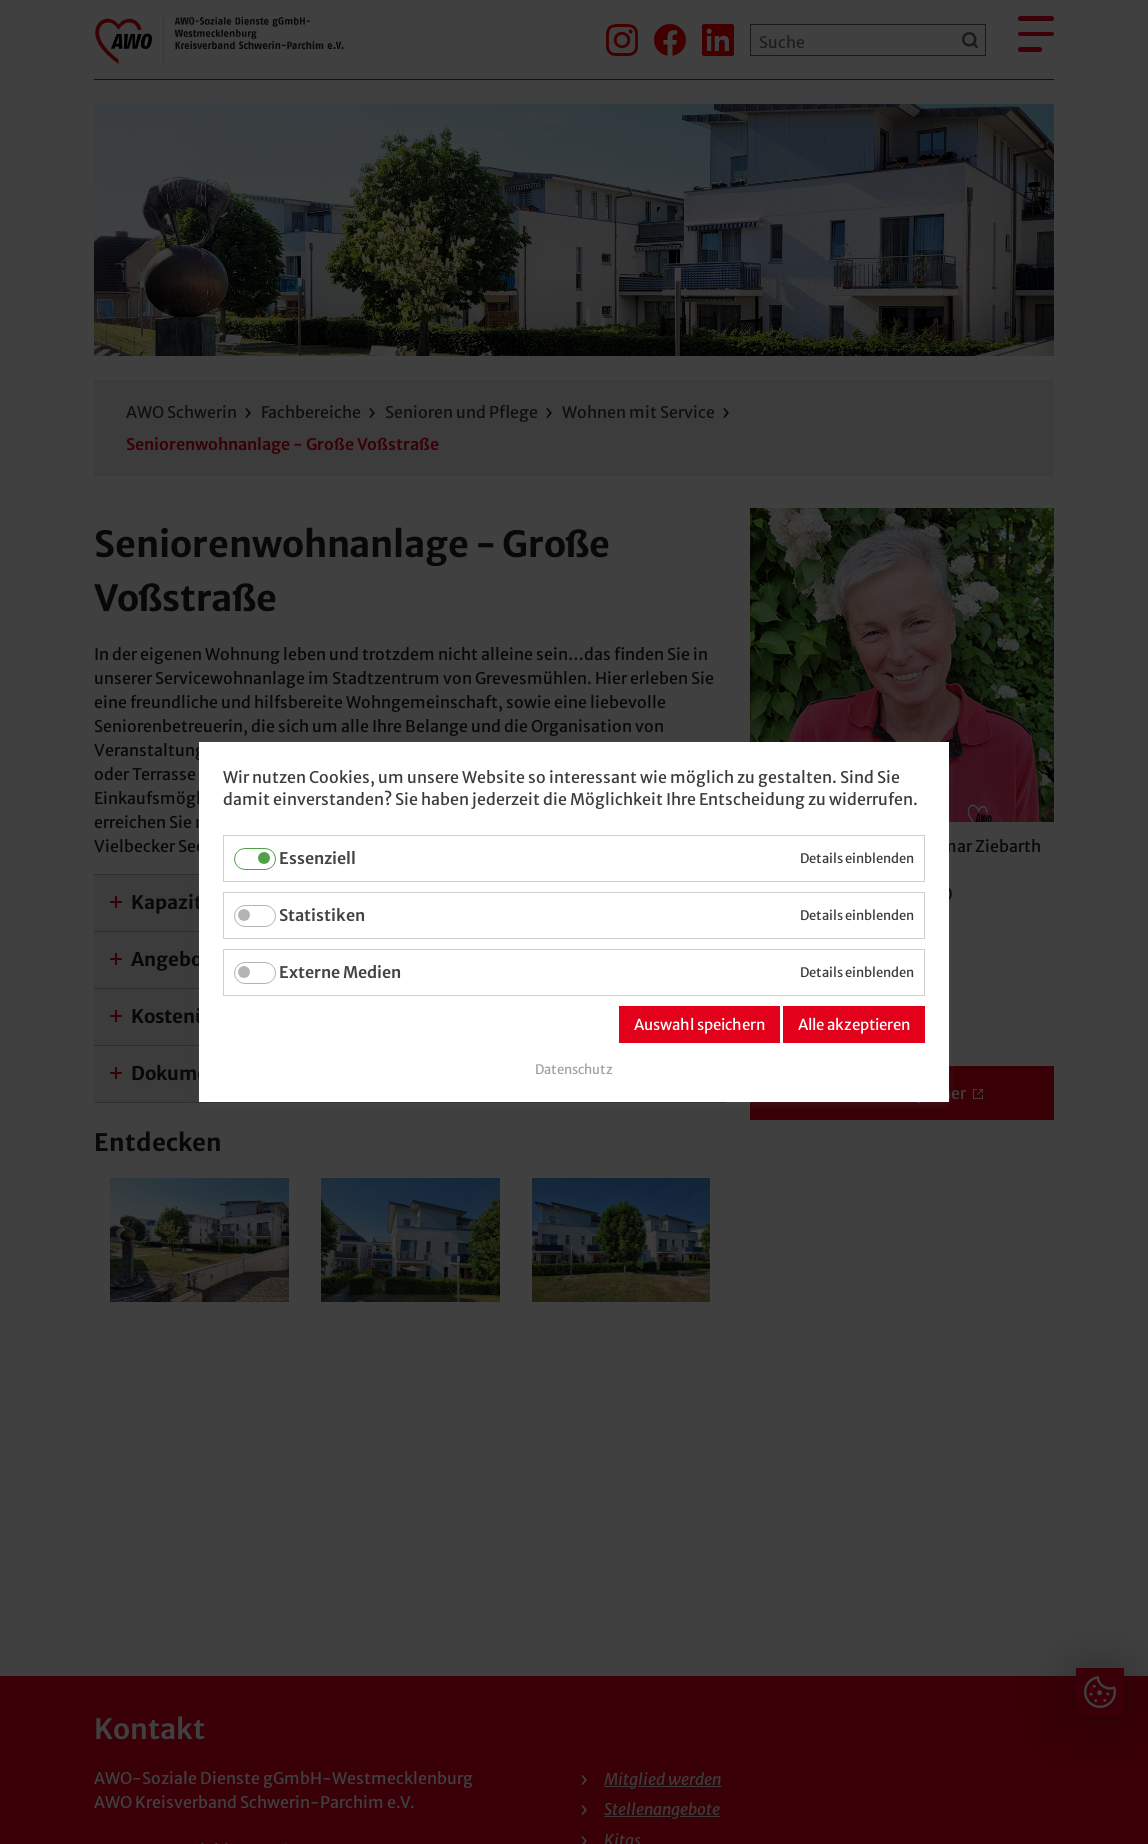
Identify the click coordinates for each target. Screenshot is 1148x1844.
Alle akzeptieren (854, 1024)
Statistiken (322, 915)
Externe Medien (340, 972)
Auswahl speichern (699, 1024)
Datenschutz (574, 1069)
